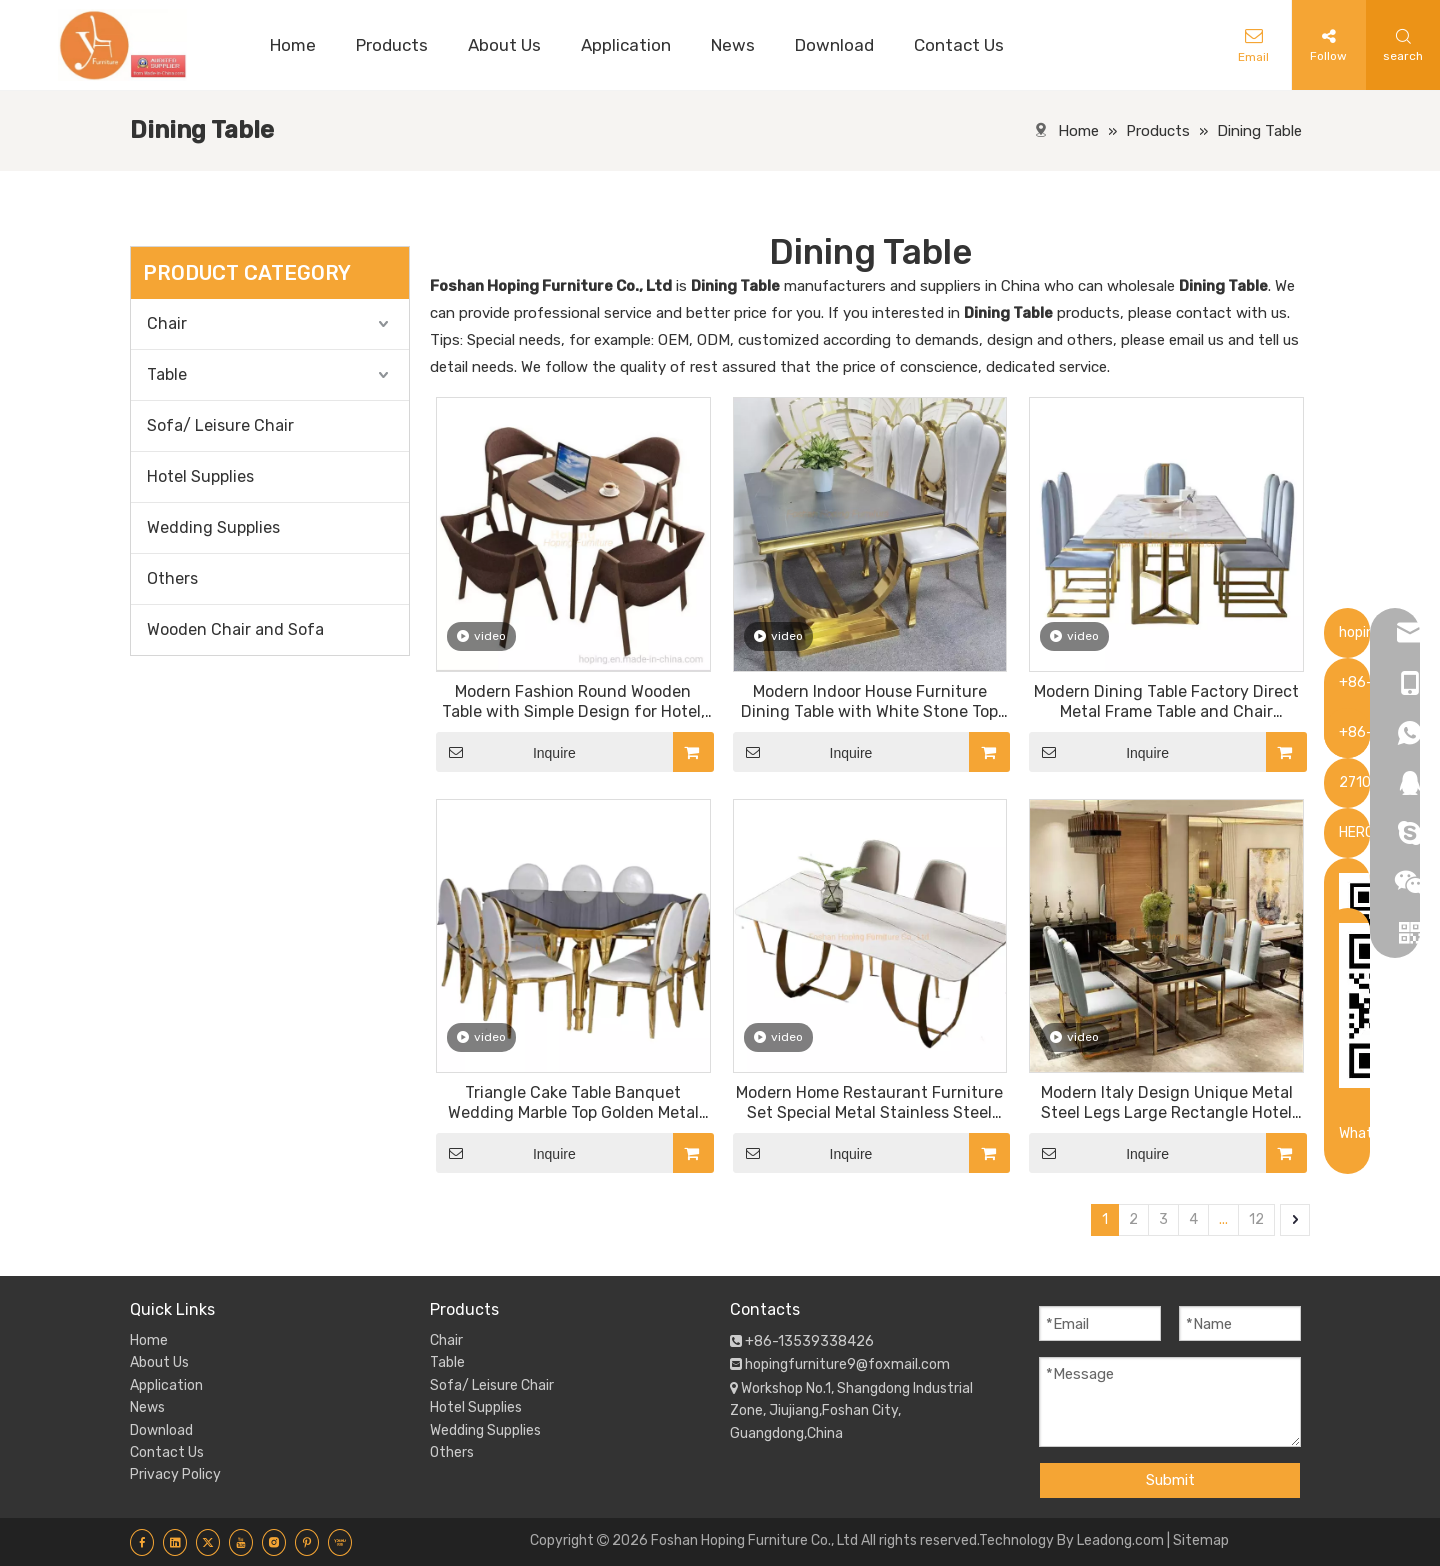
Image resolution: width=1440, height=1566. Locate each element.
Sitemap (1201, 1540)
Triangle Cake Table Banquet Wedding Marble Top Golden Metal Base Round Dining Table (573, 1103)
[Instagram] (274, 1542)
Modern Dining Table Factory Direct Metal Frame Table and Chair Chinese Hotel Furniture (1166, 702)
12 (1256, 1219)
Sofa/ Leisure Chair (220, 425)
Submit (1170, 1480)
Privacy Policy (175, 1474)
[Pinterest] (307, 1542)
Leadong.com (1120, 1540)
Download (161, 1430)
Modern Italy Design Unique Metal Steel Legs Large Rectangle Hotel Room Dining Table (1167, 1103)
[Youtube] (241, 1542)
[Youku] (340, 1542)
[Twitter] (208, 1542)
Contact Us (167, 1452)
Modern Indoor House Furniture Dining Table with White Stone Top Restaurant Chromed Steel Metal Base (869, 702)
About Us (159, 1362)
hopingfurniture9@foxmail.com (847, 1364)
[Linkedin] (175, 1542)
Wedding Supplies (213, 527)
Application (166, 1385)
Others (172, 578)
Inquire (506, 752)
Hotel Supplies (200, 476)
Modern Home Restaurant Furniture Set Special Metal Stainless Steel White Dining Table (869, 1103)
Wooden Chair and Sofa (235, 629)
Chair (167, 323)
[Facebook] (142, 1542)
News (147, 1407)
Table (167, 374)
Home (149, 1340)
